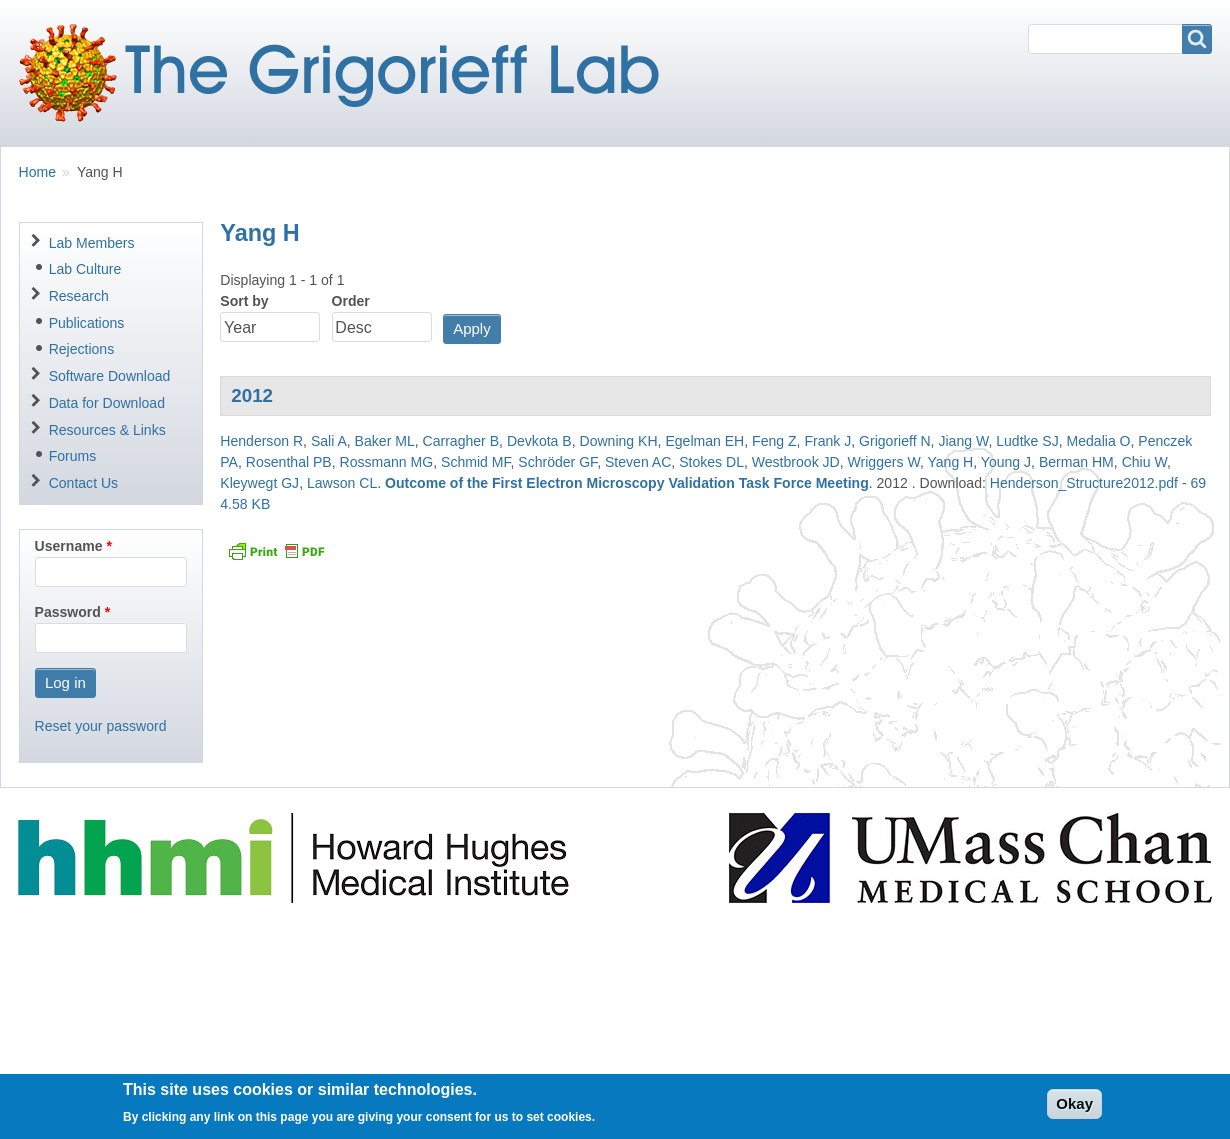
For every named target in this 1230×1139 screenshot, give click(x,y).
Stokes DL (711, 462)
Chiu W (1144, 462)
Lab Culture (85, 269)
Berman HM (1076, 462)
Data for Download (107, 403)
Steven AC (638, 462)
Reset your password (101, 726)
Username (69, 546)
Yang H (950, 462)
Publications (87, 323)
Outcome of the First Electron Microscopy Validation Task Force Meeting (627, 483)
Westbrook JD (796, 462)
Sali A (329, 441)
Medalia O (1099, 441)
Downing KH (619, 441)
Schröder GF (557, 462)
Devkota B (539, 441)
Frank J (827, 441)
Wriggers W (884, 462)
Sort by (244, 301)
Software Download (110, 376)
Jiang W (963, 441)
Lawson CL (342, 483)
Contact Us (83, 483)
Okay (1074, 1110)
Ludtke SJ (1027, 441)
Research (79, 296)
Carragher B (461, 441)
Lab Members (92, 243)
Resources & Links (107, 430)
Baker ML (385, 441)
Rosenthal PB (289, 462)
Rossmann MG (387, 462)
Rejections (82, 349)
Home (37, 172)
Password (68, 612)
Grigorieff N (895, 441)
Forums (73, 456)
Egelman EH (704, 441)
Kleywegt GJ (259, 483)
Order (351, 301)
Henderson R (261, 441)
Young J (1006, 462)
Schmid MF (475, 462)
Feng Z (774, 441)
